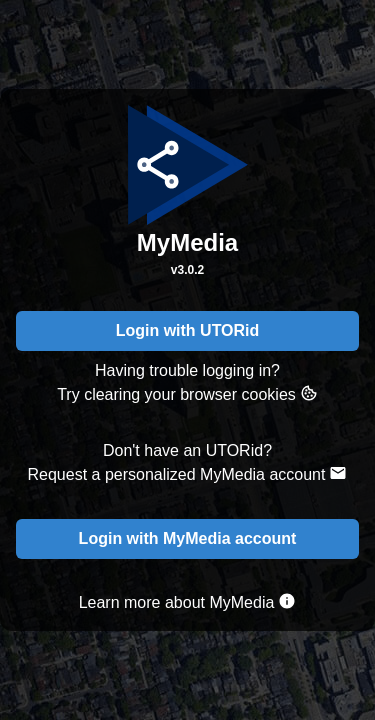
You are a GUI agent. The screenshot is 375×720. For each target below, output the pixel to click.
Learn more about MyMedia (188, 601)
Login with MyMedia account (188, 538)
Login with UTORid (188, 330)
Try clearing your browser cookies (187, 393)
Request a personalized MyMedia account (188, 473)
